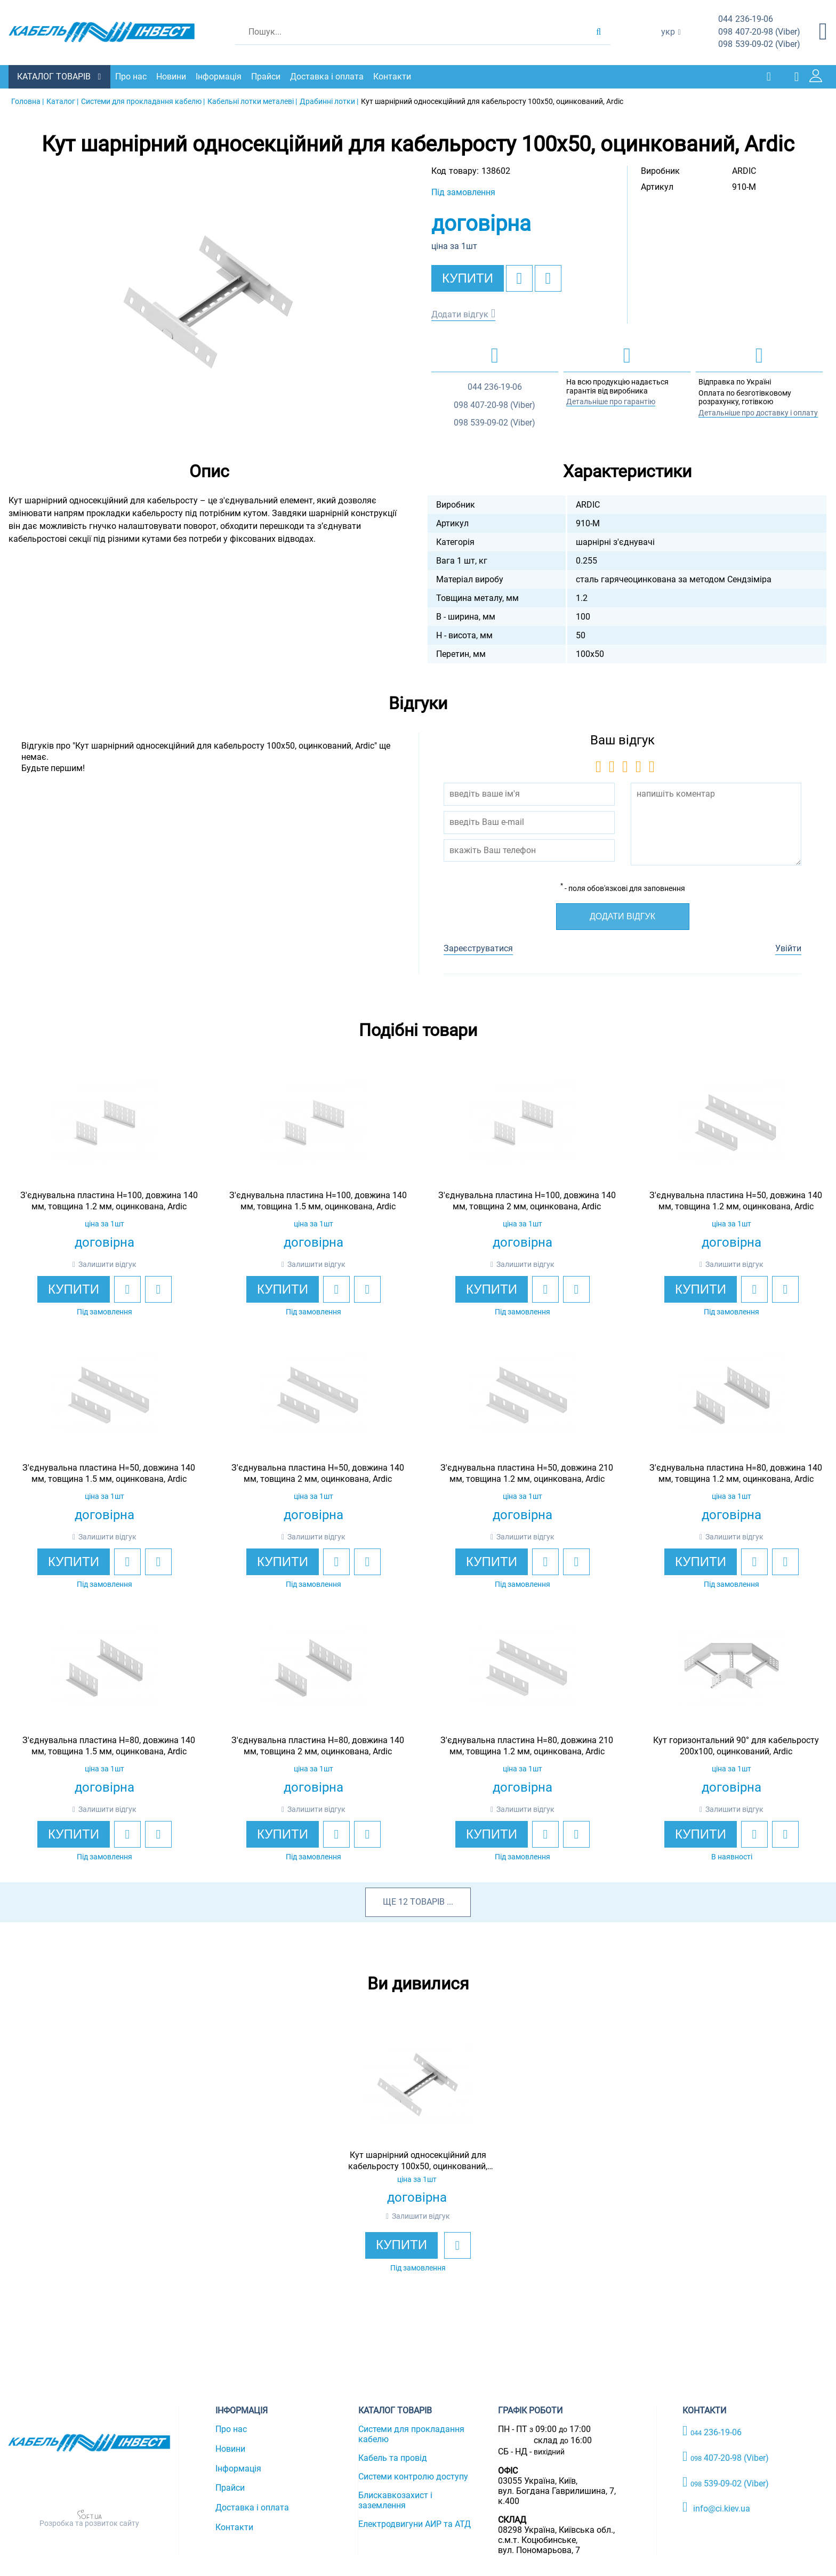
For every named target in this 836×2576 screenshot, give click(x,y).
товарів (427, 1901)
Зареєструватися (478, 948)
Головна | (27, 100)
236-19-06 (745, 19)
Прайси (268, 76)
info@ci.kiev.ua (716, 2507)
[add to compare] (548, 277)
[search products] (598, 32)
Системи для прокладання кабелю (411, 2433)
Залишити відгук (107, 1263)
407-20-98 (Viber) (759, 32)
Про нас (133, 76)
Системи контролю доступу (413, 2475)
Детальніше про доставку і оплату (758, 411)
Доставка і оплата (329, 76)
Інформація (221, 76)
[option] (209, 300)
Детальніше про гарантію (610, 401)
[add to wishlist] (519, 277)
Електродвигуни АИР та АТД (414, 2523)
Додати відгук (459, 313)
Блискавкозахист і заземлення (395, 2499)
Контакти (395, 76)
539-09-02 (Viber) (759, 44)
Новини (174, 76)
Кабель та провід (392, 2457)
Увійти (788, 948)
